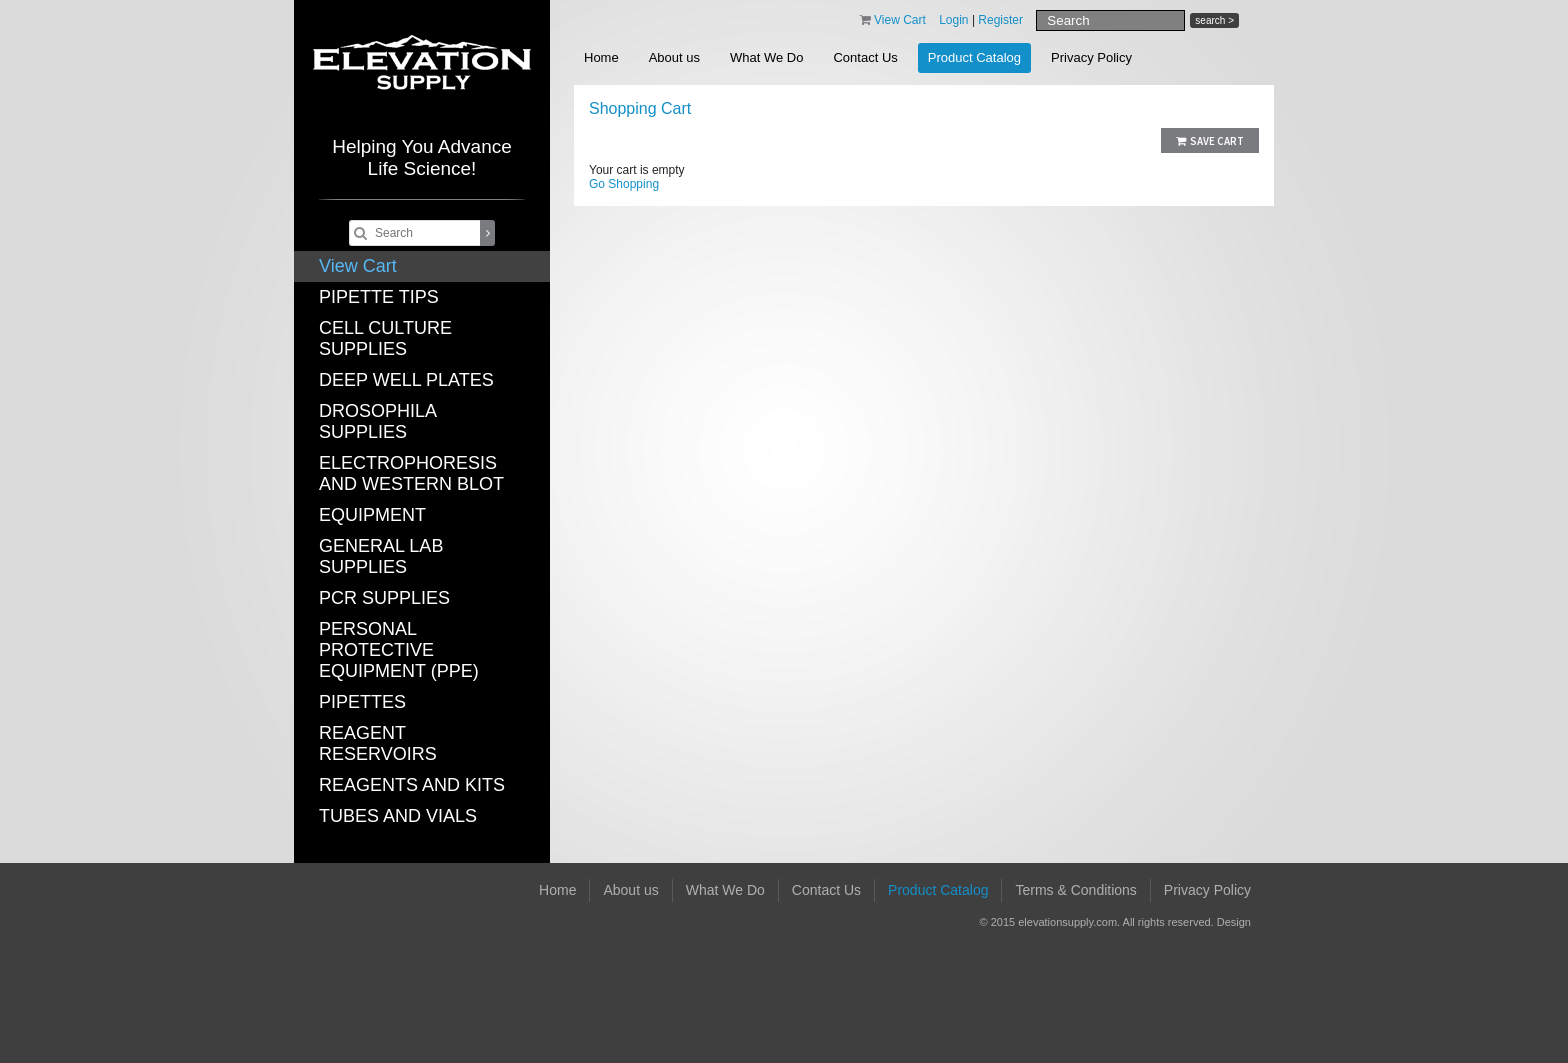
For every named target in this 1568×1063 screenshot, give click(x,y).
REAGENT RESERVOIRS (378, 743)
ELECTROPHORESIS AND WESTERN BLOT (411, 473)
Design (1234, 922)
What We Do (766, 57)
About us (674, 57)
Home (601, 57)
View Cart (358, 266)
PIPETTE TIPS (379, 297)
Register (1000, 20)
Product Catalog (974, 57)
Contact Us (865, 57)
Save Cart (1210, 141)
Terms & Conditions (1075, 890)
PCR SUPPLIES (384, 598)
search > (1214, 20)
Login (953, 20)
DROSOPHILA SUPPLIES (377, 421)
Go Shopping (624, 184)
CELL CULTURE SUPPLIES (385, 338)
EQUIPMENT (372, 515)
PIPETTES (362, 702)
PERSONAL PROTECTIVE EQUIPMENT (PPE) (399, 650)
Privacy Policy (1091, 57)
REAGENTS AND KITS (412, 785)
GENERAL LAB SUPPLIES (381, 556)
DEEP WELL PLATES (406, 380)
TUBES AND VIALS (398, 816)
